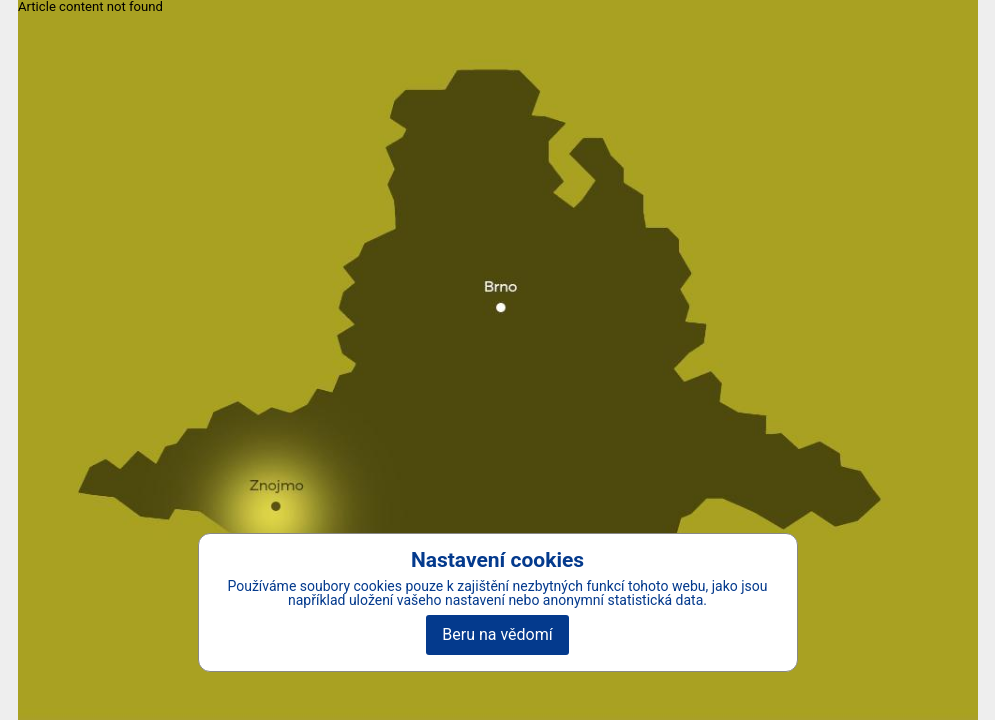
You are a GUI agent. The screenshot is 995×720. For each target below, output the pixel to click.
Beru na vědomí (497, 634)
